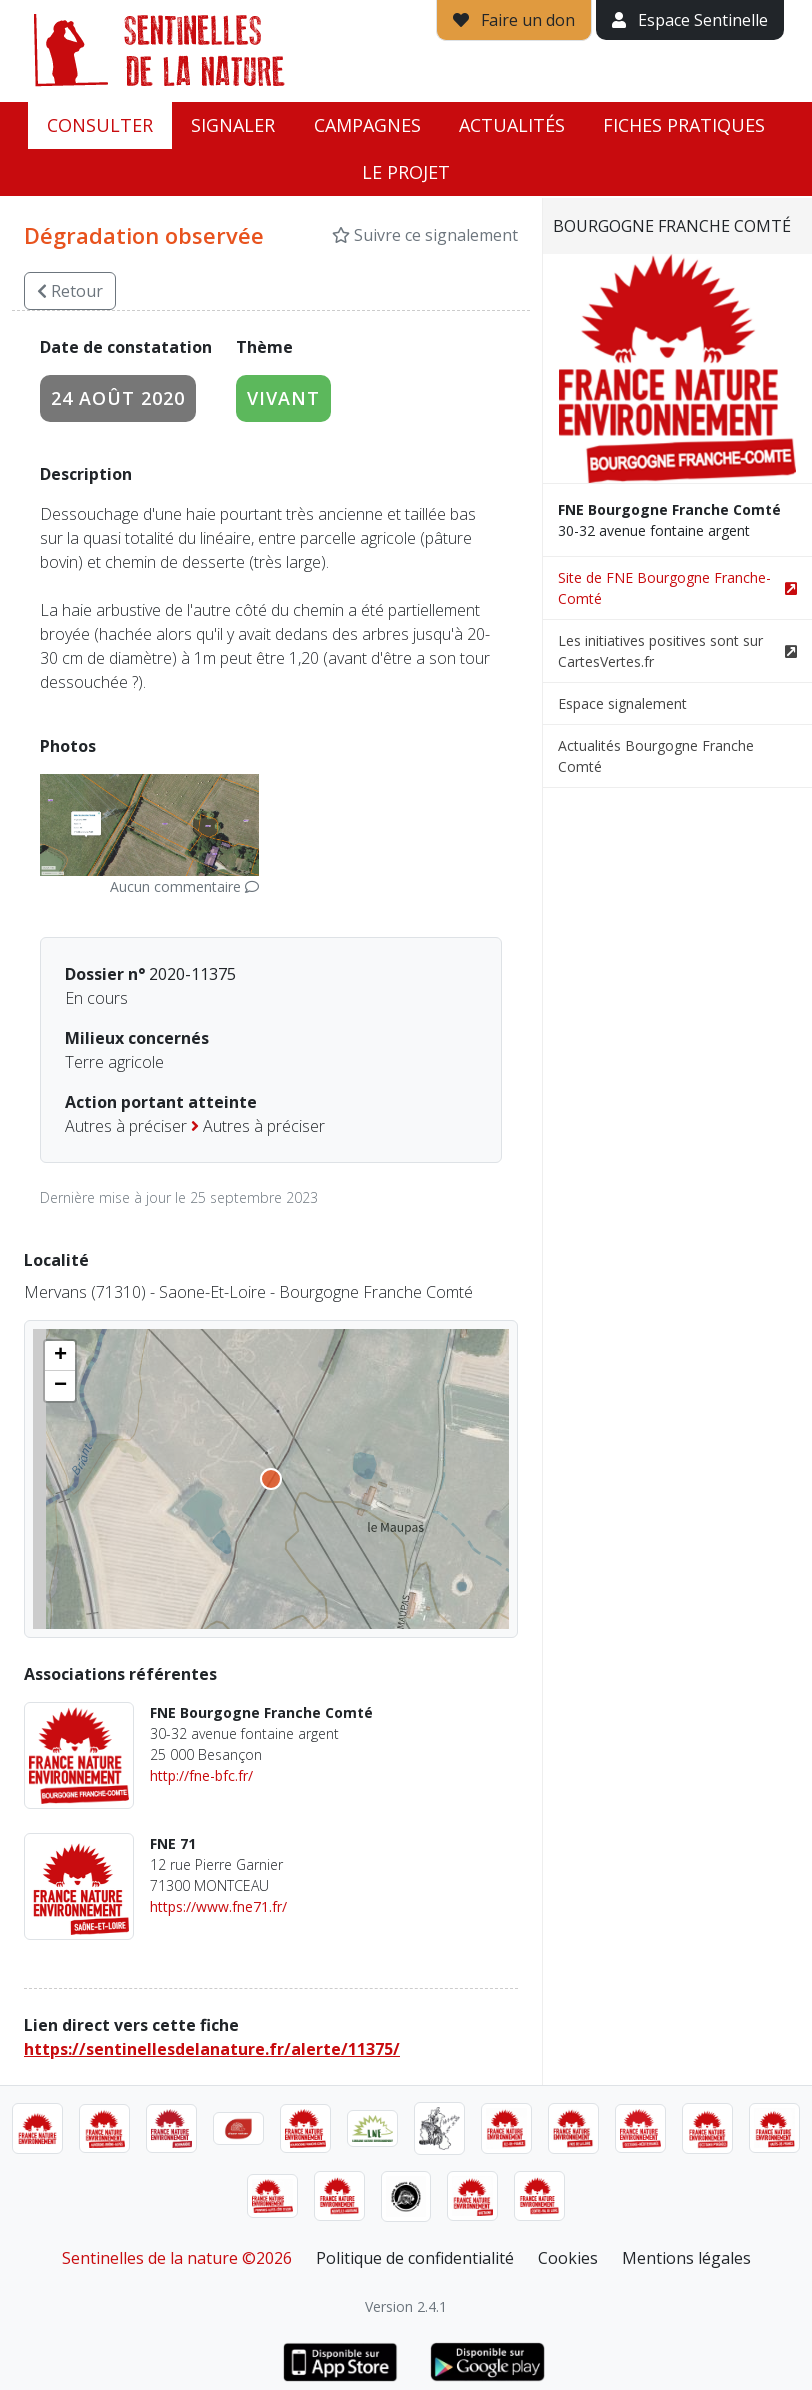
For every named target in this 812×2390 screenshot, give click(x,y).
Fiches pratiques (684, 125)
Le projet (406, 172)
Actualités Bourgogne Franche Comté (656, 756)
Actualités (512, 125)
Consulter (100, 125)
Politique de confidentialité (415, 2258)
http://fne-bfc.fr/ (201, 1775)
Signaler (233, 125)
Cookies (568, 2258)
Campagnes (367, 125)
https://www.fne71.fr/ (218, 1906)
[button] (60, 1356)
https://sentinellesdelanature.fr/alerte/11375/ (212, 2049)
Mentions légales (686, 2258)
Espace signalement (622, 703)
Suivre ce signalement (425, 235)
